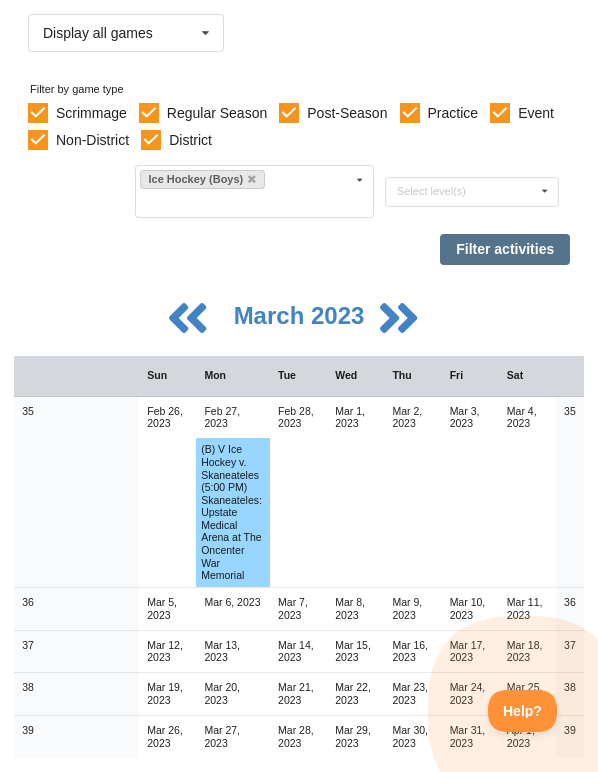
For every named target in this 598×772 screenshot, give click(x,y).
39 (28, 730)
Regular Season (217, 113)
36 (28, 602)
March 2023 (302, 315)
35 (28, 411)
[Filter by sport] (246, 202)
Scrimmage (91, 113)
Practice (453, 113)
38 (28, 687)
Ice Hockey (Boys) (202, 179)
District (190, 140)
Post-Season (347, 113)
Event (536, 113)
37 (28, 645)
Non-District (92, 140)
